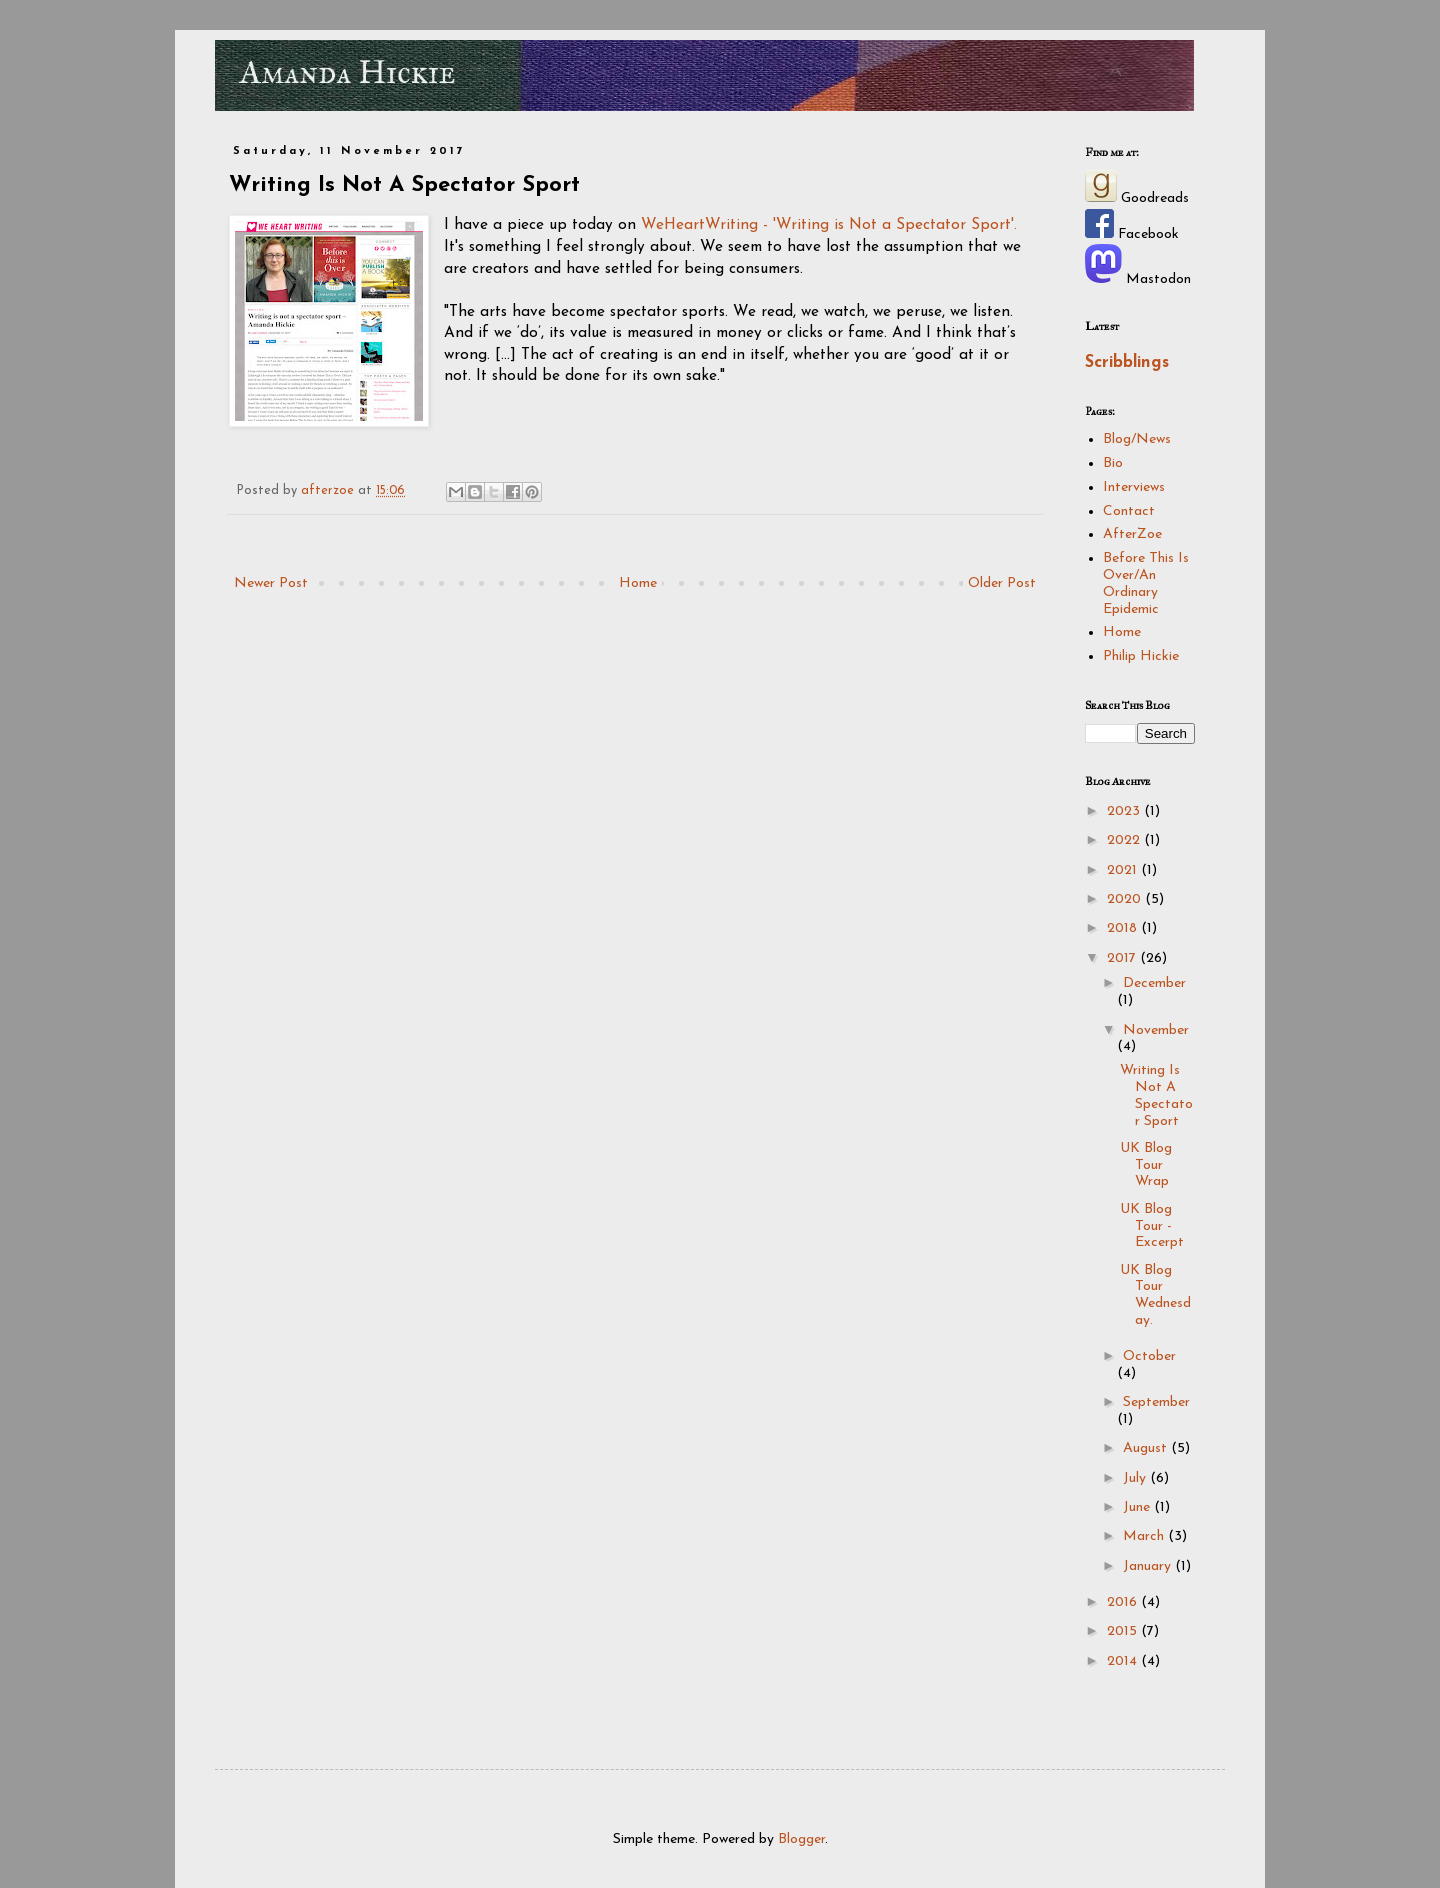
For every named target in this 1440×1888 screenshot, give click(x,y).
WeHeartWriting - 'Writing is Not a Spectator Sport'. (829, 225)
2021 (1124, 870)
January (1149, 1566)
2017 (1123, 958)
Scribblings (1127, 363)
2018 (1124, 928)
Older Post (1002, 583)
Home (638, 583)
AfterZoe (1132, 534)
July (1136, 1478)
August (1147, 1448)
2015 (1124, 1631)
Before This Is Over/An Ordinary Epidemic (1146, 583)
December (1154, 983)
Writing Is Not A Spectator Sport (1156, 1095)
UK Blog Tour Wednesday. (1155, 1295)
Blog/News (1137, 439)
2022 (1125, 840)
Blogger (801, 1839)
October (1149, 1356)
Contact (1129, 511)
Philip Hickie (1141, 656)
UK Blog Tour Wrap (1146, 1165)
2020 (1126, 899)
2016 (1124, 1602)
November (1156, 1030)
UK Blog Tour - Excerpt (1152, 1226)
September (1156, 1402)
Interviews (1134, 487)
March (1145, 1536)
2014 (1124, 1661)
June (1138, 1507)
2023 (1125, 811)
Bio (1113, 463)
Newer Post (271, 583)
